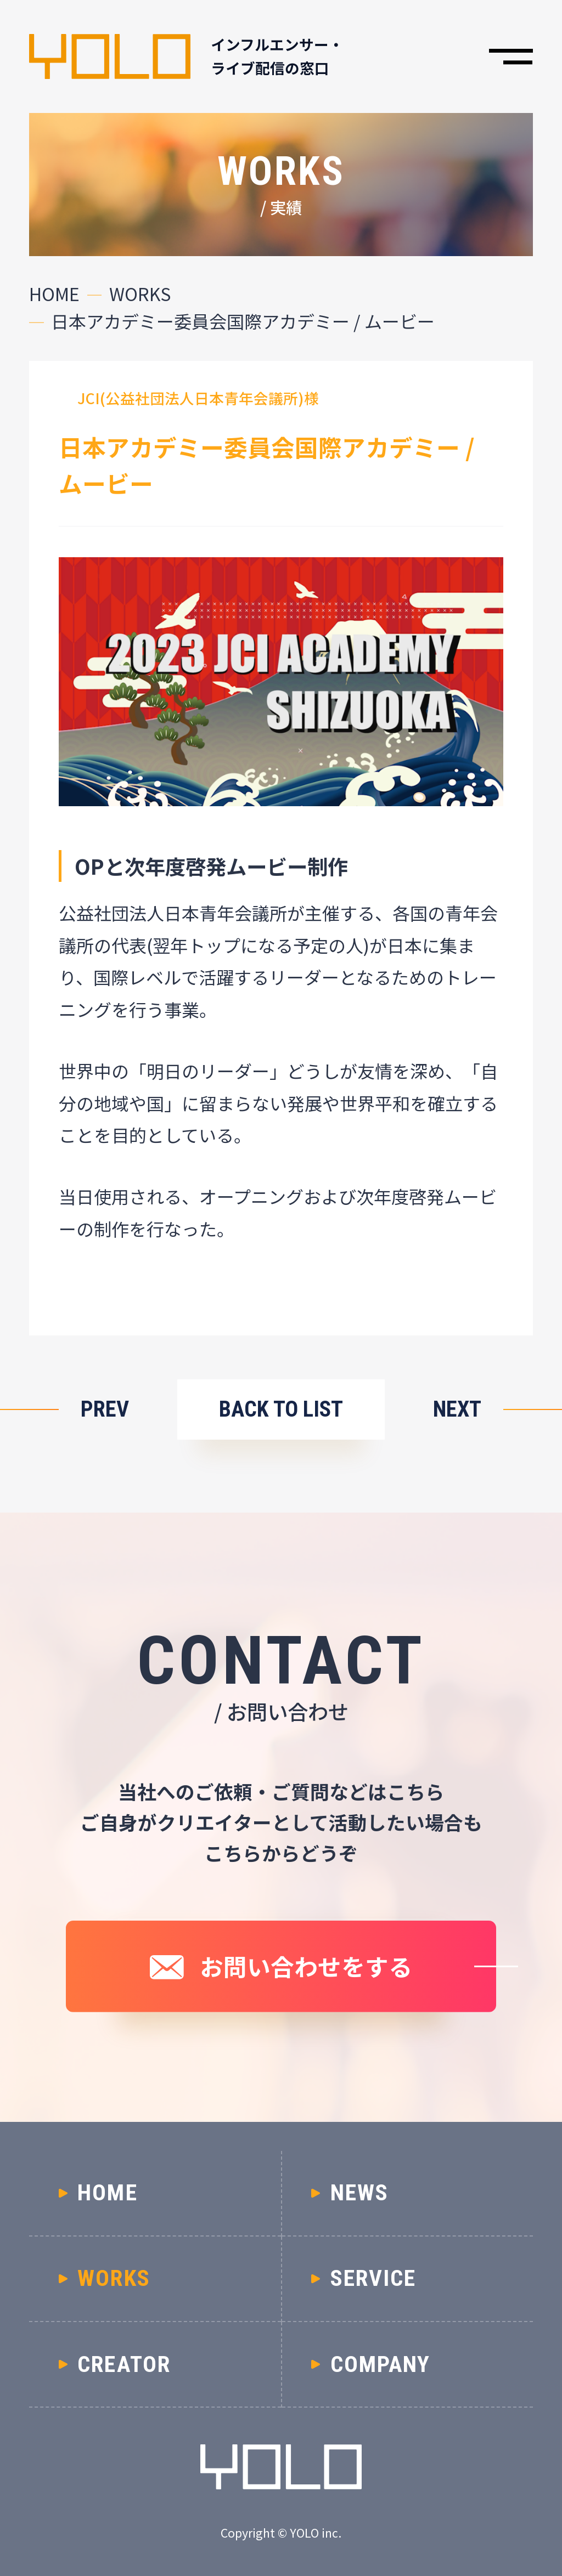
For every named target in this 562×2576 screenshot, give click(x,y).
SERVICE (373, 2278)
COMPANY (380, 2364)
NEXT (457, 1409)
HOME (54, 294)
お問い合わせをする (306, 1966)
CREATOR (123, 2364)
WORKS (140, 294)
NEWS (359, 2192)
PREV (105, 1409)
